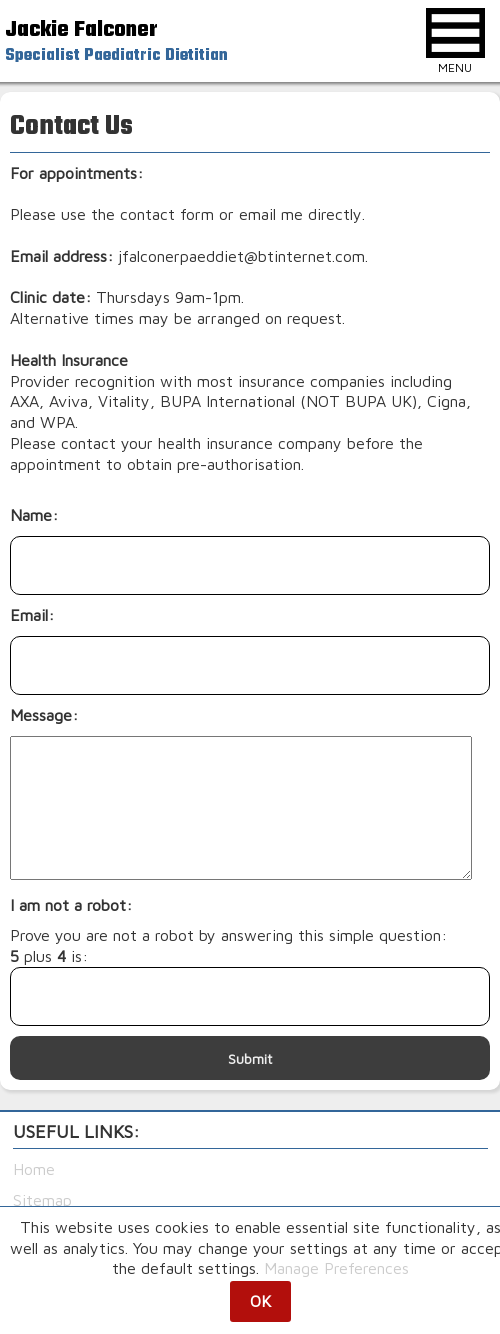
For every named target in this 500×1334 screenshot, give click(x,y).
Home (34, 1169)
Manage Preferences (336, 1268)
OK (260, 1301)
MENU (455, 41)
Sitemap (42, 1200)
